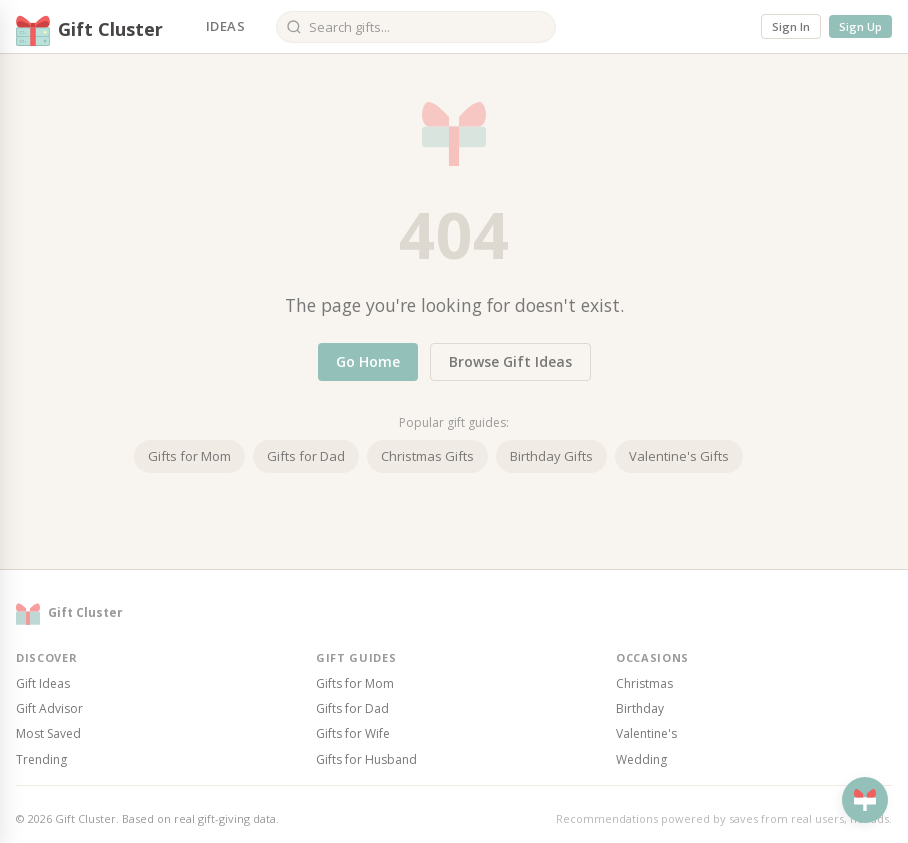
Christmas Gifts (427, 456)
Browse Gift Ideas (510, 361)
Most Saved (48, 733)
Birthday (640, 708)
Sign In (791, 26)
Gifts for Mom (189, 456)
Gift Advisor (49, 708)
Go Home (368, 361)
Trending (41, 759)
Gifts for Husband (366, 759)
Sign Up (860, 26)
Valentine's (646, 733)
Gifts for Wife (353, 733)
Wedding (641, 759)
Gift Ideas (43, 683)
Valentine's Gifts (679, 456)
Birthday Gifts (551, 456)
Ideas (225, 26)
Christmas (644, 683)
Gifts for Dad (306, 456)
